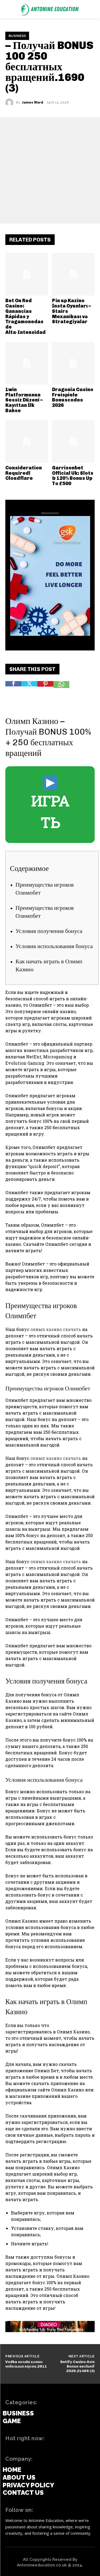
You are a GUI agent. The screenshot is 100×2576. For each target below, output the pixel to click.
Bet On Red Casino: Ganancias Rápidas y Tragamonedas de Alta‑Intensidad (25, 316)
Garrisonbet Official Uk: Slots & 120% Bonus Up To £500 (72, 475)
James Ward (32, 102)
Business (17, 36)
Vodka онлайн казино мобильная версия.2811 (26, 2364)
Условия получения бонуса (48, 931)
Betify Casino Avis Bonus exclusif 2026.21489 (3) (77, 2366)
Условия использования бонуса (54, 946)
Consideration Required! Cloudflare (23, 473)
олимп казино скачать (55, 1329)
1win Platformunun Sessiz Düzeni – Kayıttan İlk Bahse (24, 400)
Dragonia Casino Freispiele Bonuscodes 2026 (72, 397)
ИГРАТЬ (50, 804)
